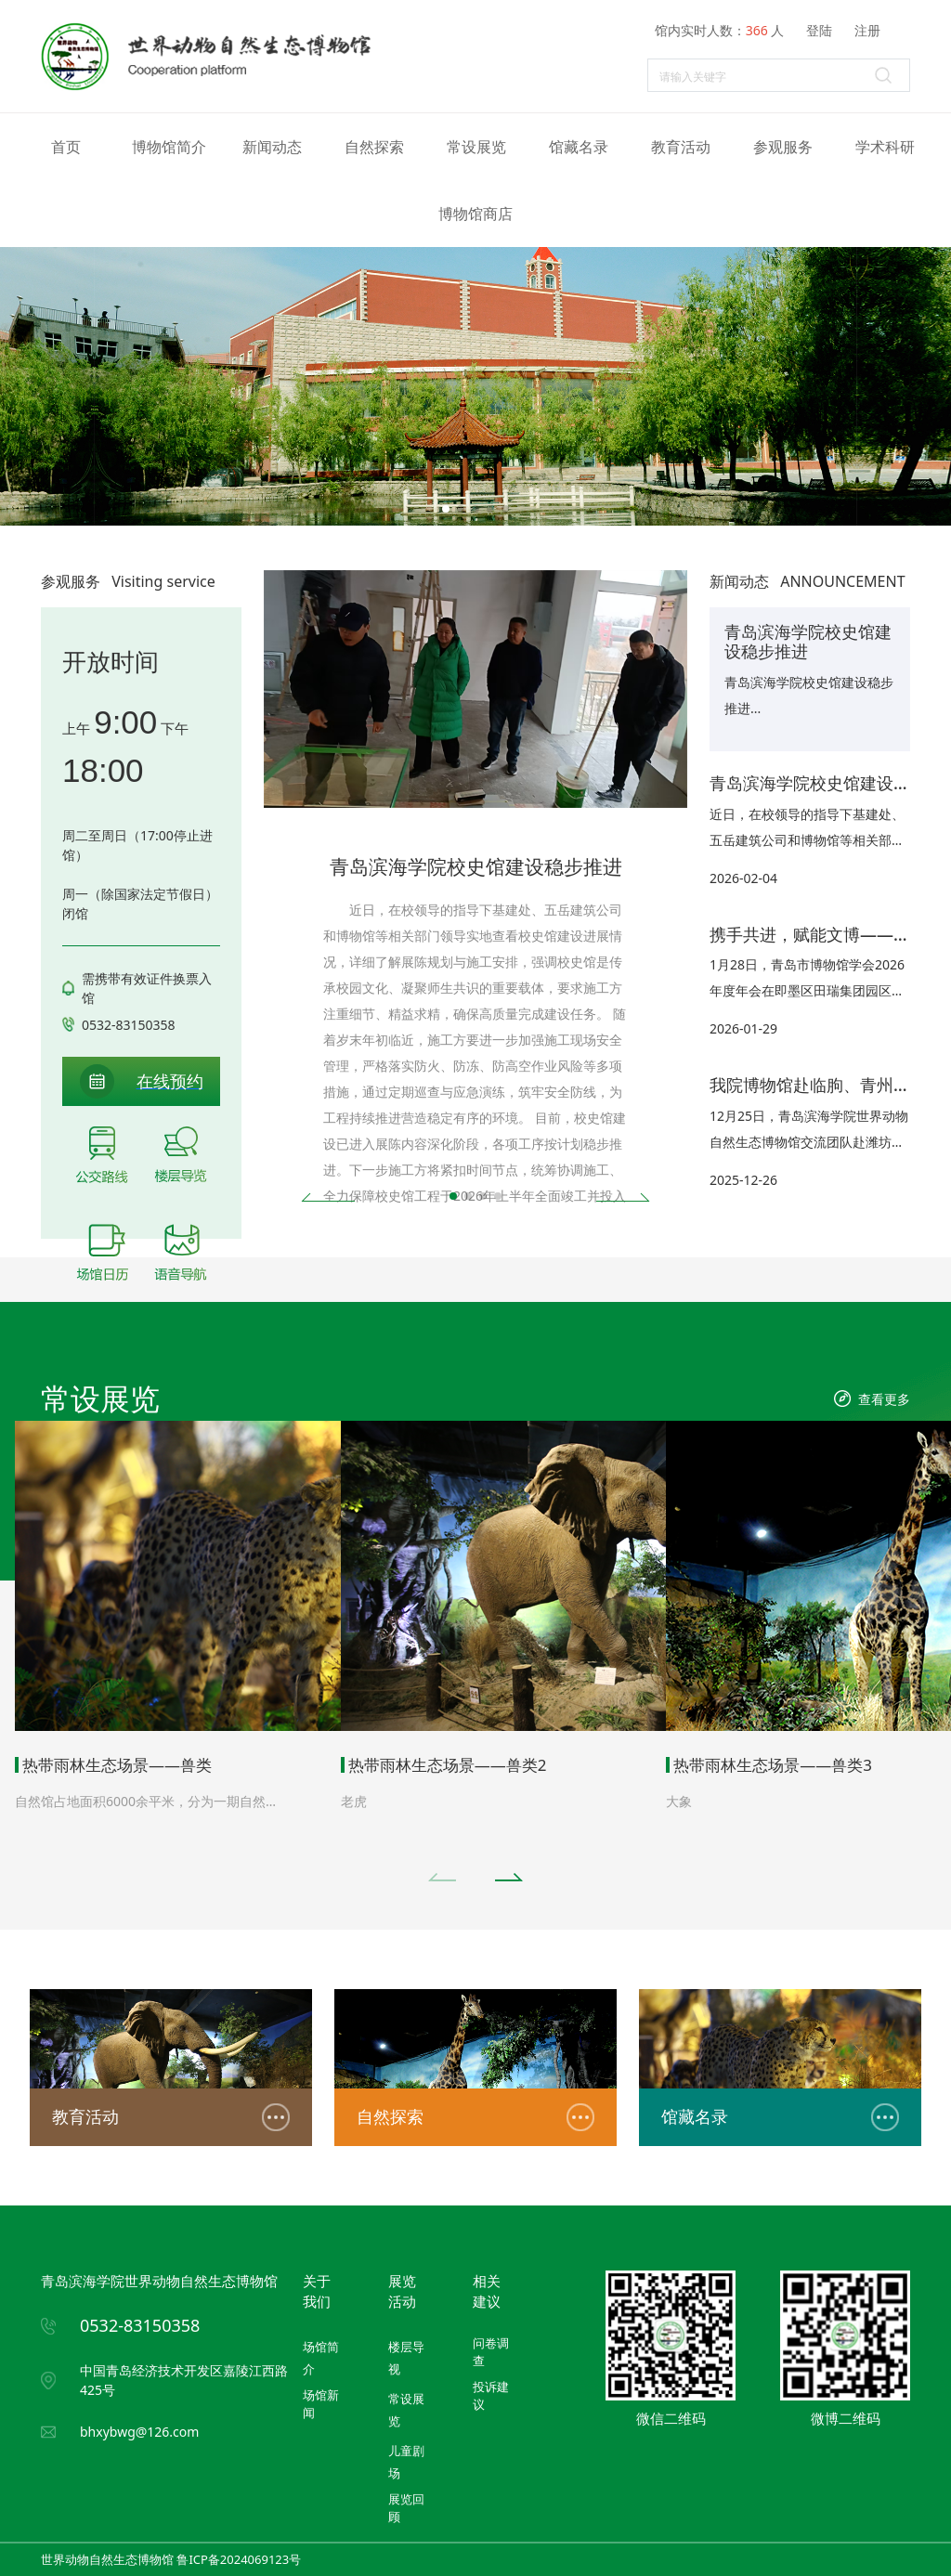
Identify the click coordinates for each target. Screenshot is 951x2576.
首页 (66, 147)
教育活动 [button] (680, 147)
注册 (867, 30)
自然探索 (374, 147)
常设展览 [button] (476, 147)
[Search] (778, 75)
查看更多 (884, 1399)
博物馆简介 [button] (169, 147)
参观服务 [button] (783, 147)
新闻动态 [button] (272, 147)
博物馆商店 (475, 213)
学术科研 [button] (885, 147)
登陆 (819, 30)
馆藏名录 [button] (578, 147)
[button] (445, 509)
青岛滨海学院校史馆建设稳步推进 (476, 866)
